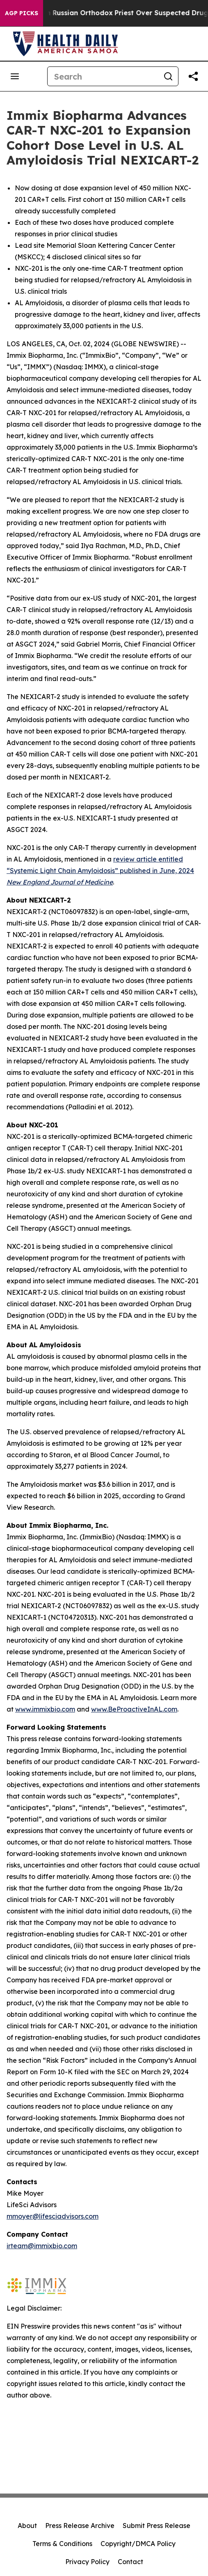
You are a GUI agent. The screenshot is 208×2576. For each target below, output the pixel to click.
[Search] (103, 76)
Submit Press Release (156, 2525)
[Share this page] (193, 76)
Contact (130, 2562)
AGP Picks (21, 13)
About (27, 2525)
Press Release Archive (79, 2525)
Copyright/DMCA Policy (138, 2543)
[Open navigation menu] (15, 76)
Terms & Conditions (62, 2543)
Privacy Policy (87, 2562)
